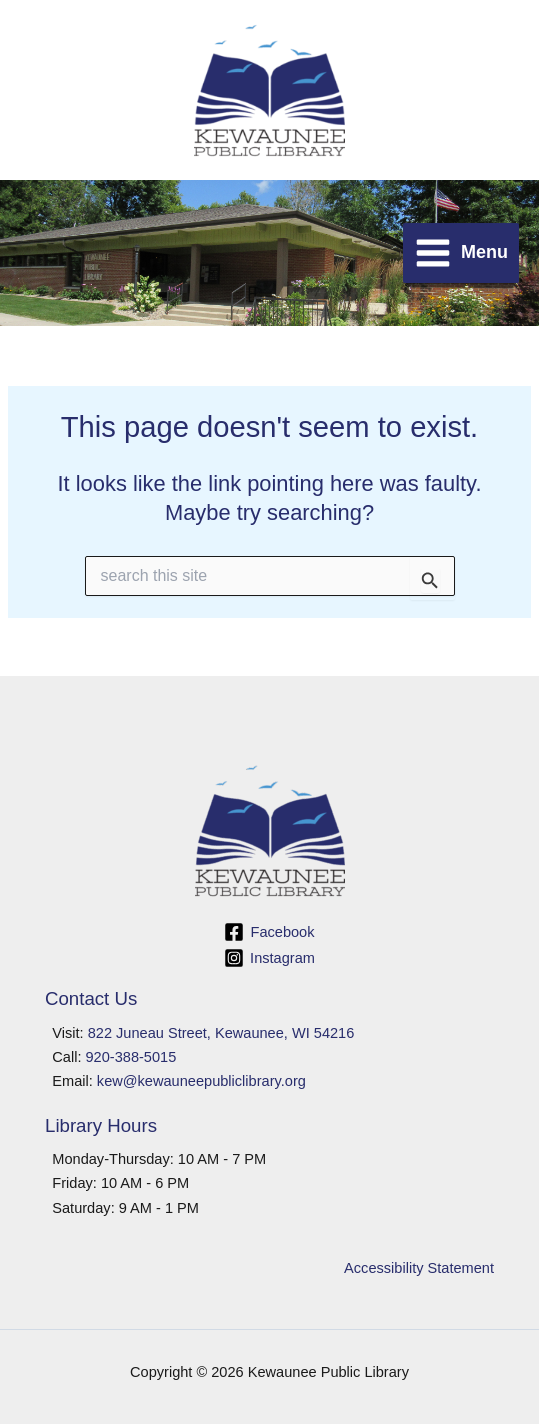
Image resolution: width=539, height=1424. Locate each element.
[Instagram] (269, 958)
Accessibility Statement (419, 1268)
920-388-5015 (131, 1057)
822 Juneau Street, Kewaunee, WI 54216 (221, 1033)
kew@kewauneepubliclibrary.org (201, 1081)
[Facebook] (269, 932)
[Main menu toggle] (461, 253)
